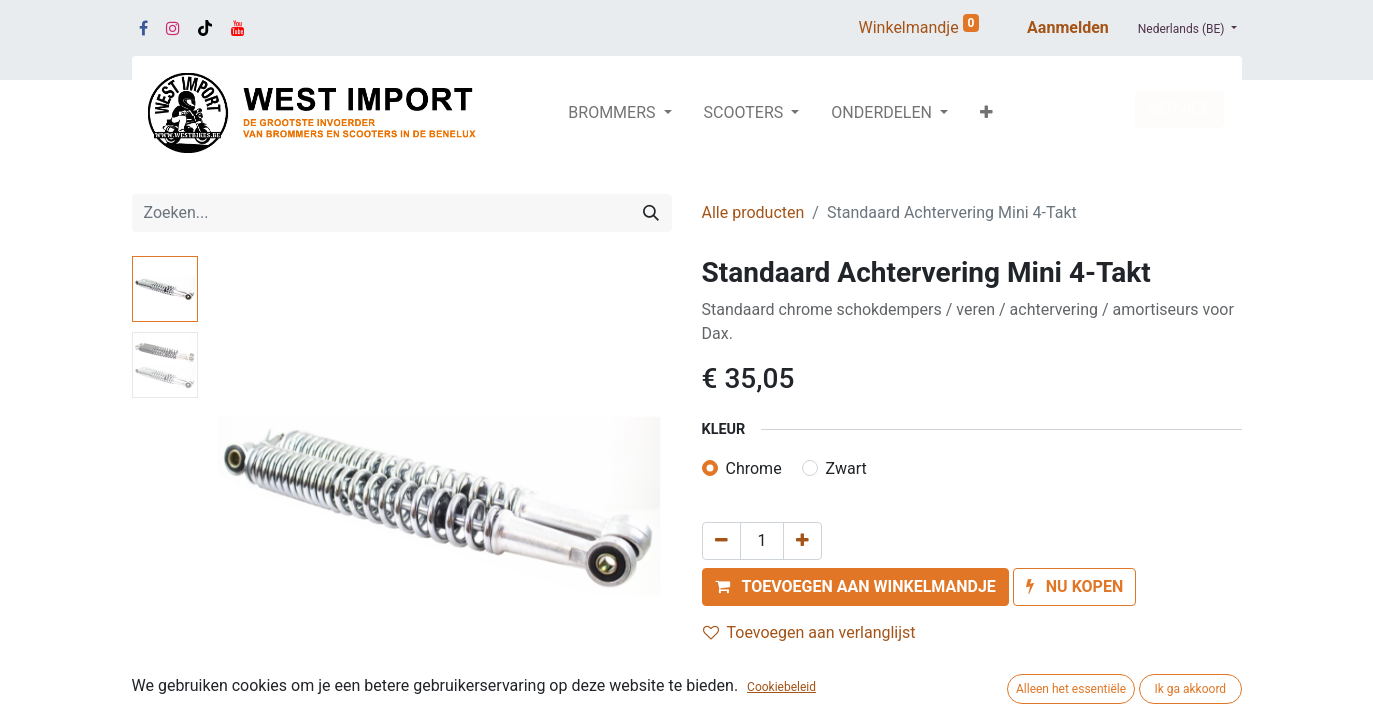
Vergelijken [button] (754, 670)
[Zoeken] (651, 213)
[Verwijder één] (721, 541)
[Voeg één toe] (802, 541)
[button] (986, 113)
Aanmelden (1068, 27)
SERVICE (1179, 108)
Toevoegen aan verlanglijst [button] (809, 632)
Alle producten (753, 212)
